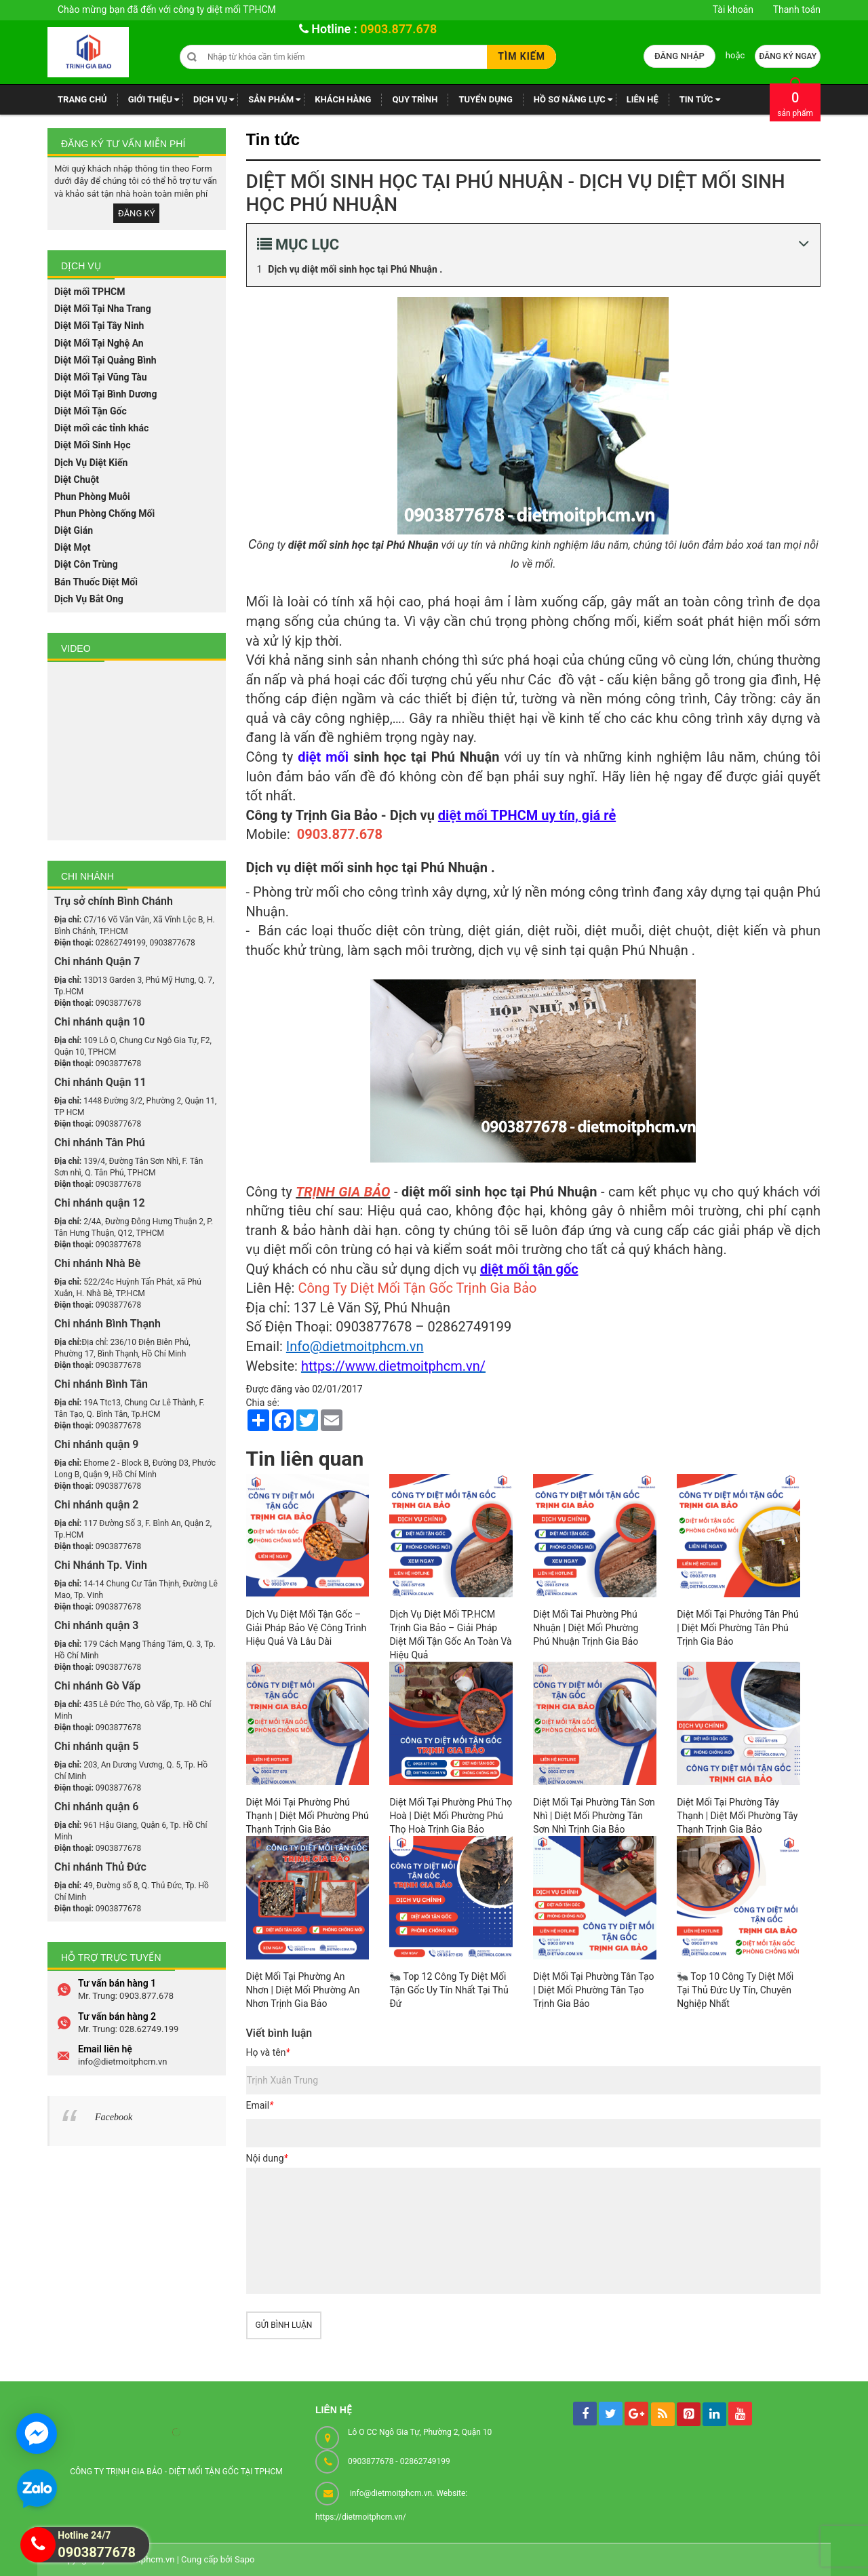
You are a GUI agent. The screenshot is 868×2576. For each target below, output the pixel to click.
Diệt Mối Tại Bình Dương (105, 394)
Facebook (113, 1944)
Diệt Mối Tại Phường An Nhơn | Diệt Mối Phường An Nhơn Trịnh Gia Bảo (303, 1990)
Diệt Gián (73, 530)
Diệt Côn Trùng (86, 564)
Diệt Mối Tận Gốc (90, 411)
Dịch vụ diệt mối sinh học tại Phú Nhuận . (355, 269)
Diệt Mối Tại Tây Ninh (99, 325)
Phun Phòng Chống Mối (104, 513)
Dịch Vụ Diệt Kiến (90, 462)
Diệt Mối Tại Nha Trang (102, 308)
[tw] (611, 2413)
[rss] (663, 2414)
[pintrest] (689, 2414)
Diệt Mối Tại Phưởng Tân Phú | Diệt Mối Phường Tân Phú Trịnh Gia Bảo (738, 1628)
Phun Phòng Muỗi (92, 496)
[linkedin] (714, 2414)
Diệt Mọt (72, 547)
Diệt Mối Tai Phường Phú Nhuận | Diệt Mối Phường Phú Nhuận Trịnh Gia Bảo (585, 1628)
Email (260, 2105)
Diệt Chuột (76, 479)
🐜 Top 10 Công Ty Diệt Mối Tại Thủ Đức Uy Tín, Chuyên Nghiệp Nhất (735, 1990)
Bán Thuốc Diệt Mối (96, 582)
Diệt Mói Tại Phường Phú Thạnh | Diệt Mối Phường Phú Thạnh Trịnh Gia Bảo (307, 1816)
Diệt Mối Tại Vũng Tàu (100, 377)
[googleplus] (636, 2413)
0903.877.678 (398, 29)
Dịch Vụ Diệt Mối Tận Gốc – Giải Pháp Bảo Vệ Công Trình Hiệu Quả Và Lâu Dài (306, 1628)
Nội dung (267, 2158)
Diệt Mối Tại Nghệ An (99, 343)
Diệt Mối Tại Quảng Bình (105, 360)
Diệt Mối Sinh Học (92, 445)
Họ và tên (268, 2052)
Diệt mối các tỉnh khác (101, 428)
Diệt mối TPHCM (89, 291)
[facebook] (585, 2413)
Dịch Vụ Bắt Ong (88, 598)
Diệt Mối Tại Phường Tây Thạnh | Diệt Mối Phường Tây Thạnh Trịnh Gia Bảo (737, 1816)
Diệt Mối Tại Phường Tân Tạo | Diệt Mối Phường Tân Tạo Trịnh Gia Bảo (593, 1990)
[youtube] (740, 2413)
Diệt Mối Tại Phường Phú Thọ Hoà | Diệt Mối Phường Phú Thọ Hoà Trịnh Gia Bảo (450, 1816)
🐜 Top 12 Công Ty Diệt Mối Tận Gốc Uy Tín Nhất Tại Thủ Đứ (448, 1990)
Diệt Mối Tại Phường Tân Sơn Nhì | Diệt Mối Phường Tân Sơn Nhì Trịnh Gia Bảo (593, 1816)
